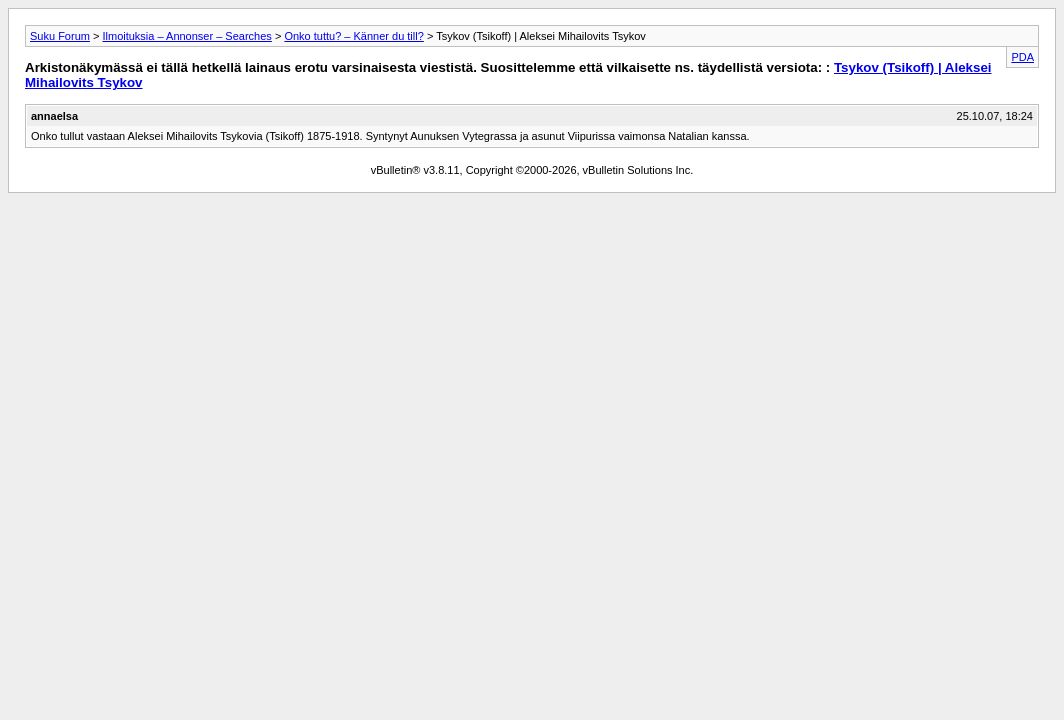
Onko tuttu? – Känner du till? (353, 36)
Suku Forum (60, 36)
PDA (1022, 57)
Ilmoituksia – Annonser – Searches (186, 36)
